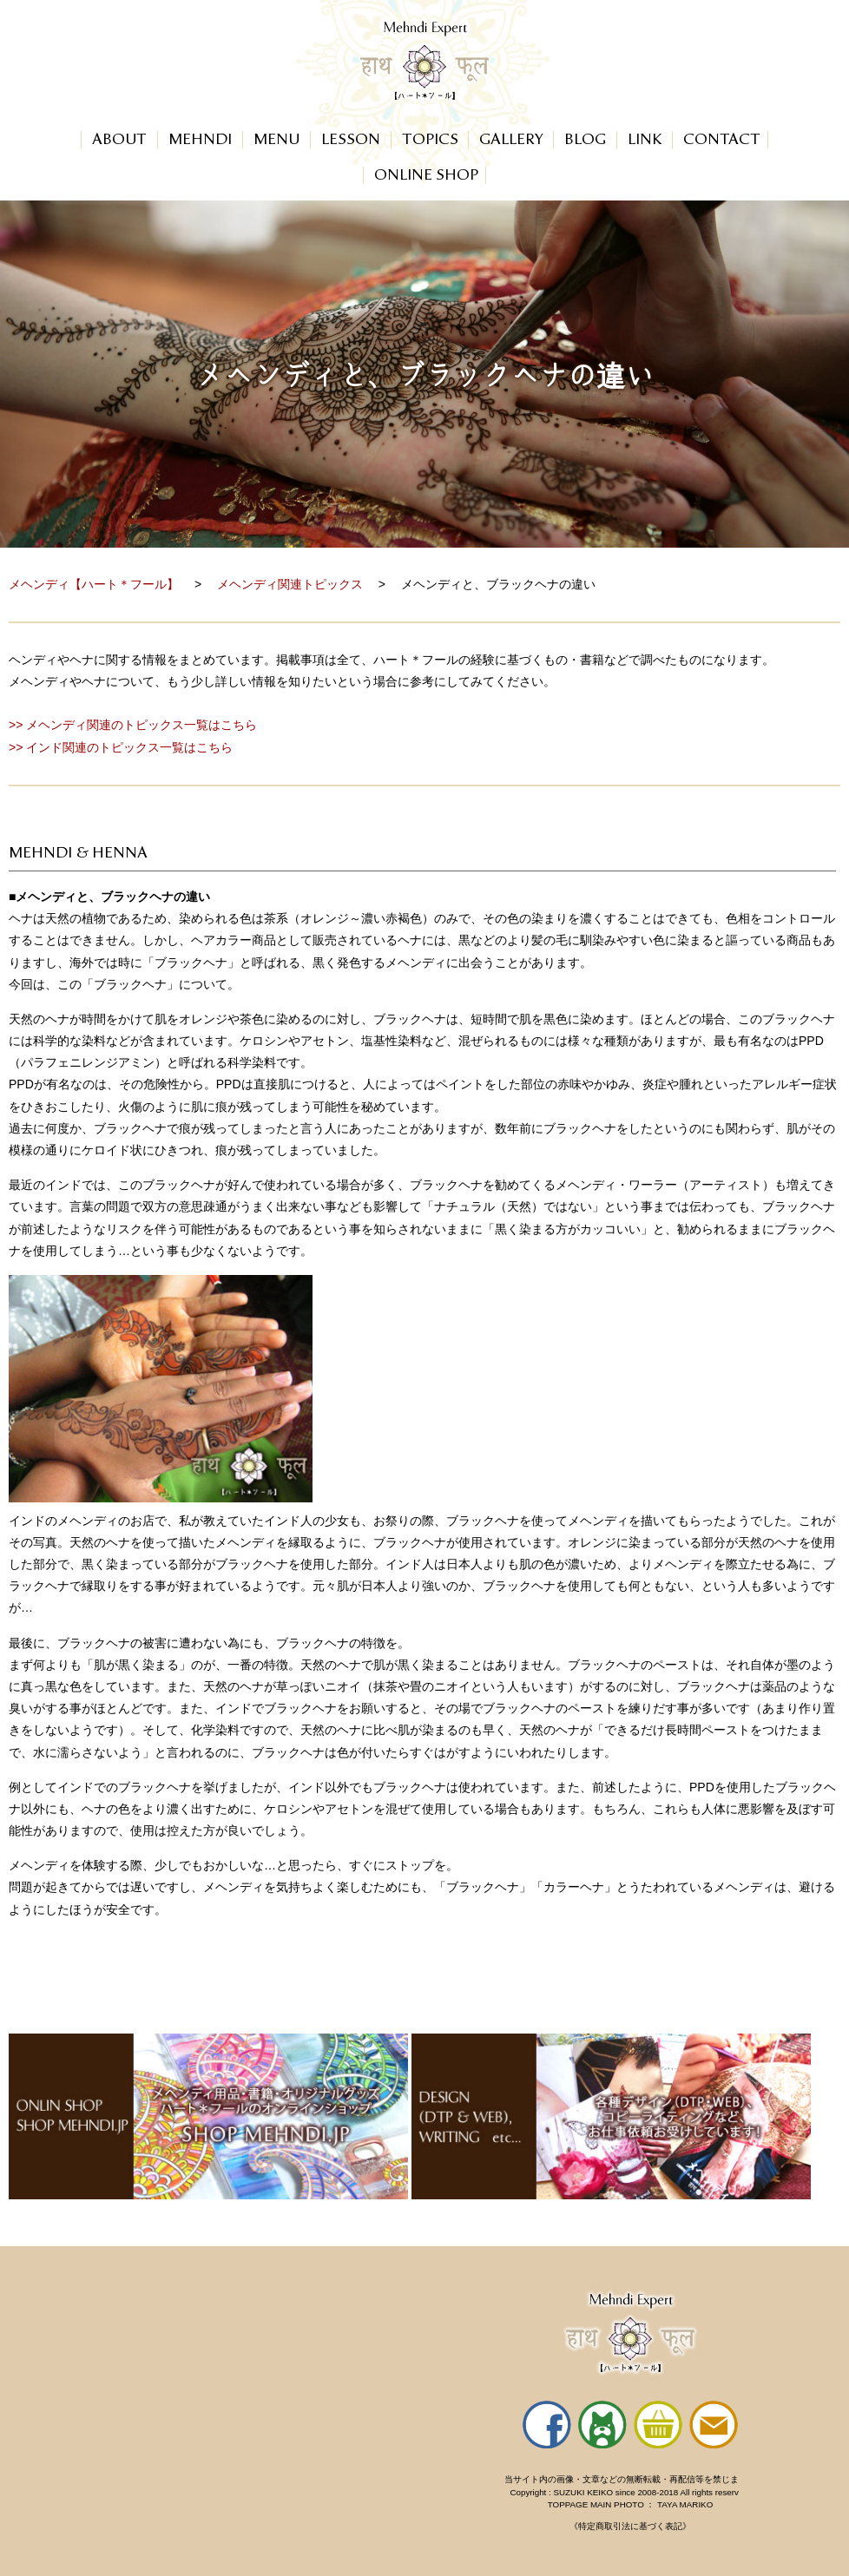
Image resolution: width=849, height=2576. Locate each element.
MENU (276, 140)
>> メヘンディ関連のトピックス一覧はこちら (133, 725)
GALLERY (511, 140)
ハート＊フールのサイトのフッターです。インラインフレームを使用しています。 (608, 2411)
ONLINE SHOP (426, 176)
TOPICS (430, 140)
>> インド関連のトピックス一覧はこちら (121, 747)
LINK (644, 140)
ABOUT (119, 140)
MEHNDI (200, 140)
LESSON (350, 140)
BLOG (585, 140)
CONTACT (721, 140)
